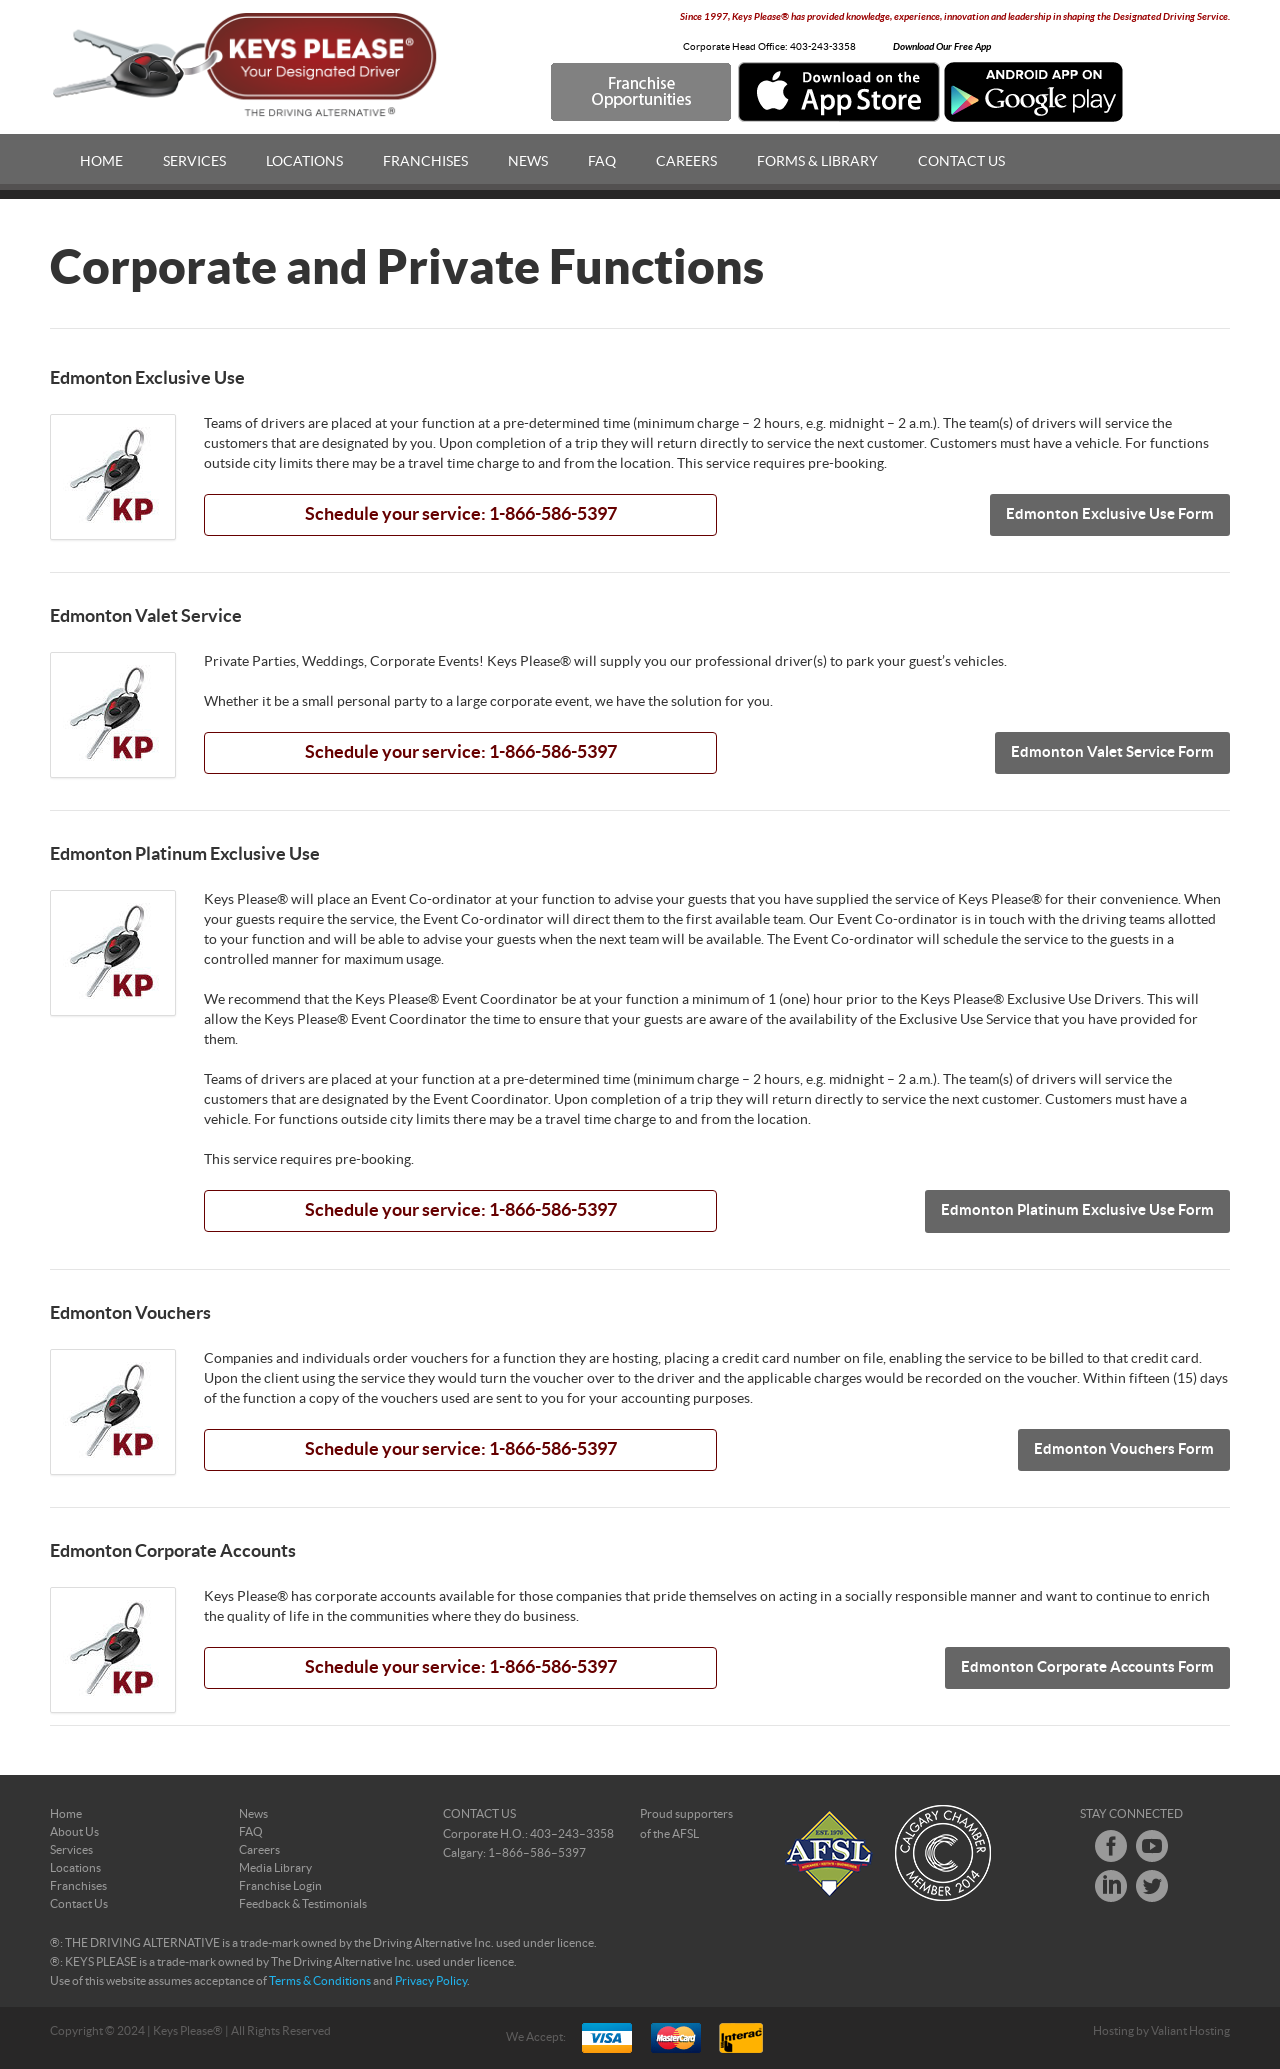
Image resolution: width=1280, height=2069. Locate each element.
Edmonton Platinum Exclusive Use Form (1077, 1210)
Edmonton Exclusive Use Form (1110, 514)
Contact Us (961, 162)
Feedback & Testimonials (303, 1904)
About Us (74, 1832)
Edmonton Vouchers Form (1124, 1449)
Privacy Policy (431, 1981)
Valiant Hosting (1190, 2031)
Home (101, 162)
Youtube (1152, 1846)
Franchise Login (280, 1886)
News (528, 162)
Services (194, 162)
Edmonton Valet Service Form (1112, 752)
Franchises (425, 162)
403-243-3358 (823, 47)
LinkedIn (1111, 1886)
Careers (686, 162)
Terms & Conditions (320, 1981)
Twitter (1152, 1886)
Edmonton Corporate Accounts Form (1087, 1667)
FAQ (602, 162)
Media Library (275, 1868)
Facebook (1111, 1846)
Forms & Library (817, 162)
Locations (304, 162)
